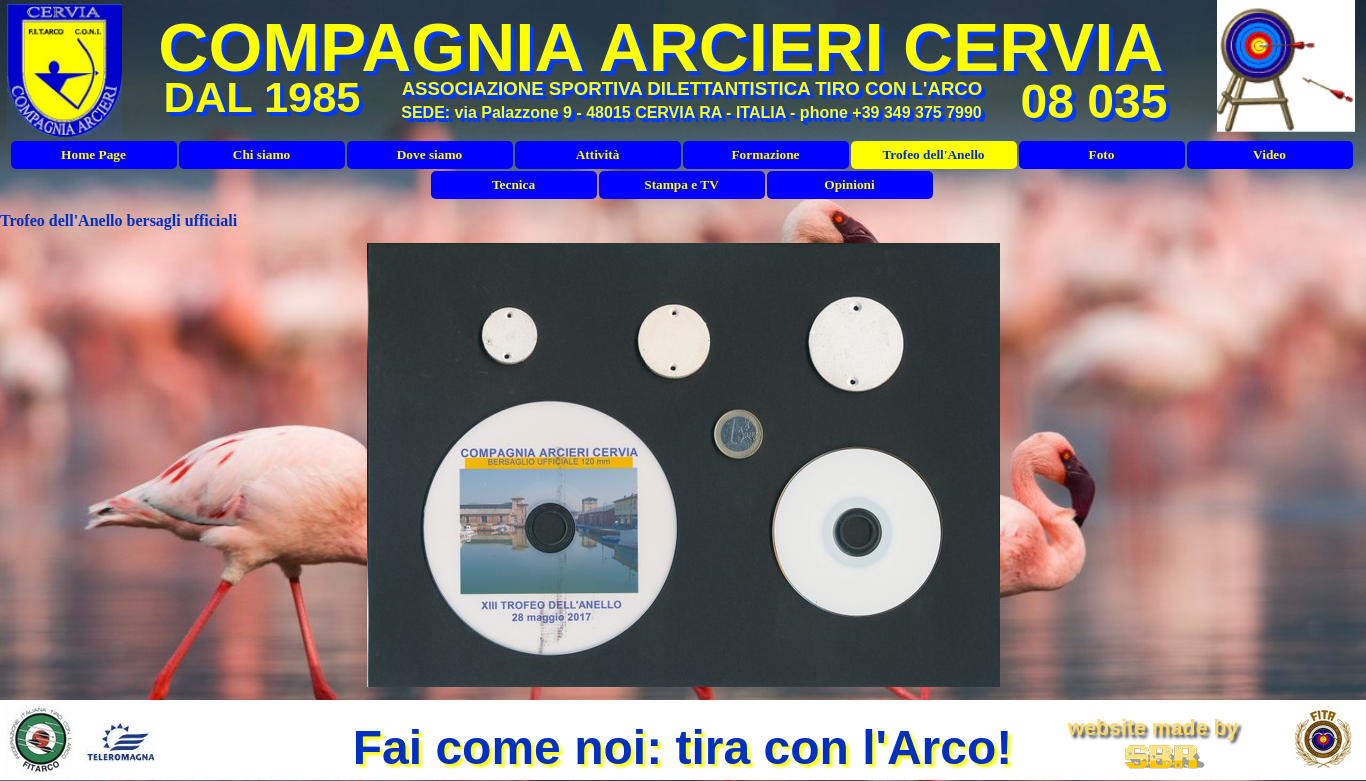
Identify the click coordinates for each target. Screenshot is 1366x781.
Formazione (765, 154)
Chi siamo (261, 154)
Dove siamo (430, 154)
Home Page (93, 154)
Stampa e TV (681, 184)
